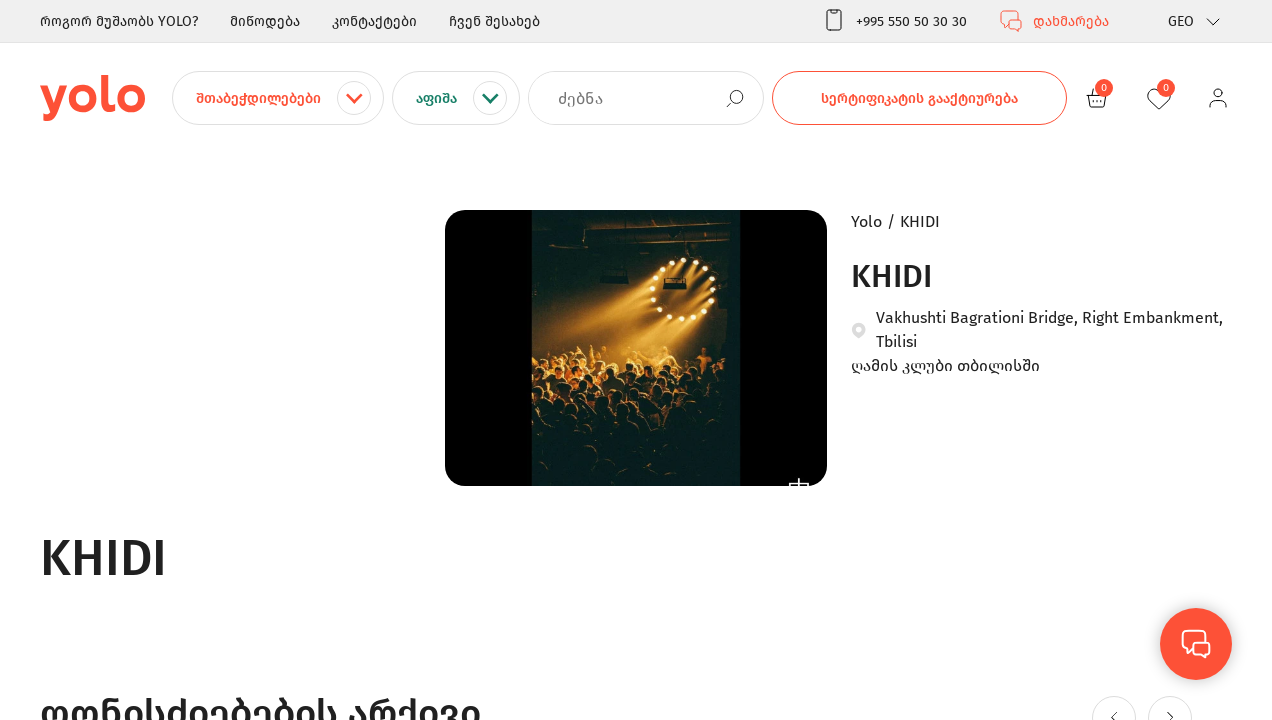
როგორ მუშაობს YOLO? (119, 21)
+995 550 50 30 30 (894, 21)
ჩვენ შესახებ (494, 21)
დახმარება (1054, 21)
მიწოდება (265, 21)
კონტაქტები (374, 21)
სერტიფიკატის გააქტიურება (919, 98)
